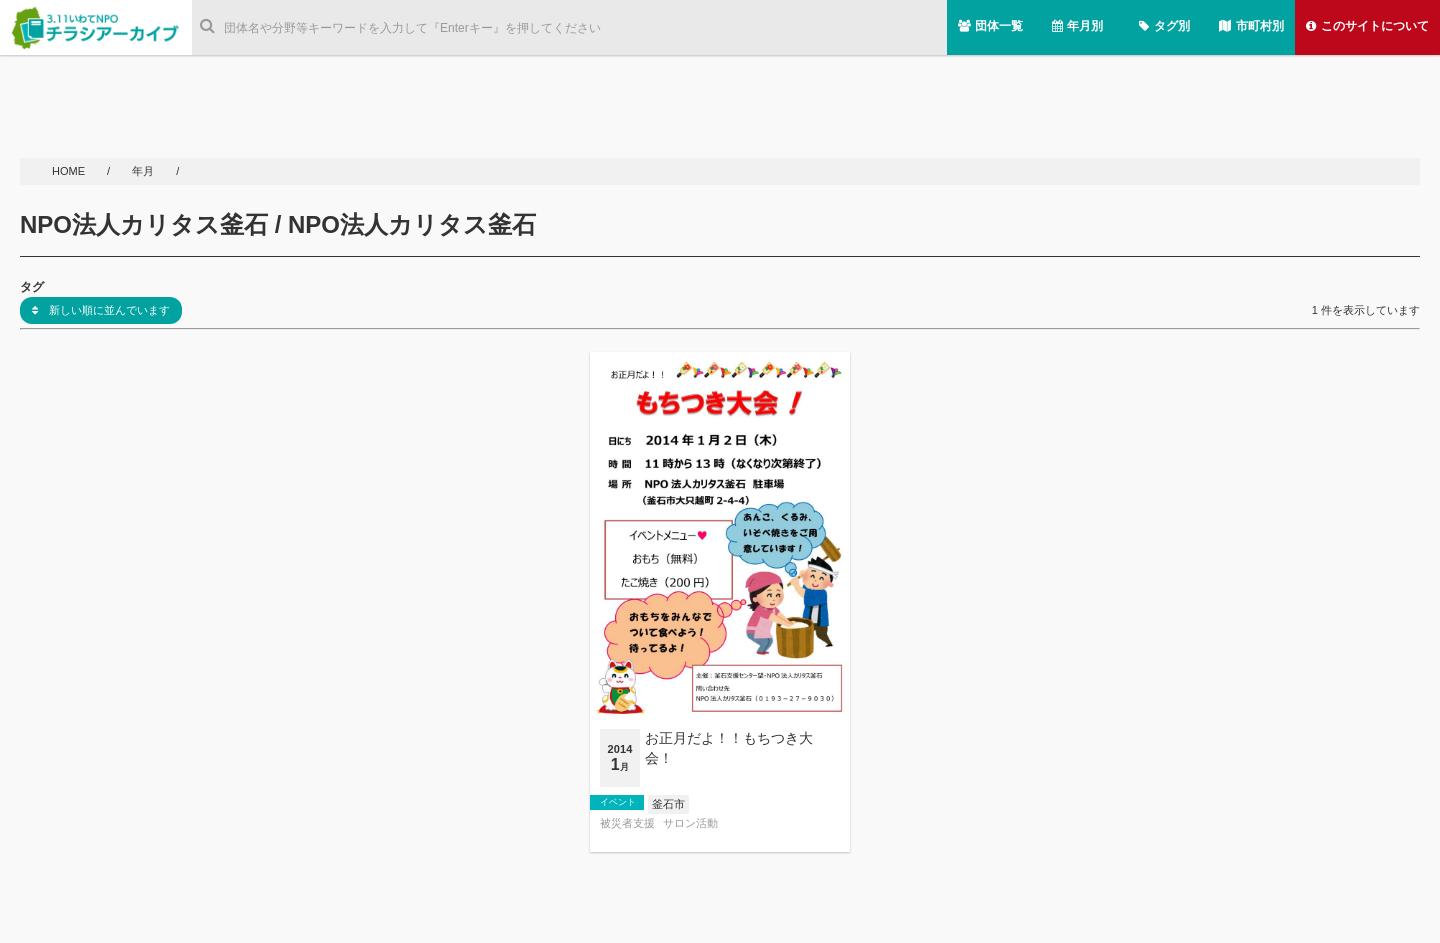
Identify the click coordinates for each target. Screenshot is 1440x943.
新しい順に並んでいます (101, 310)
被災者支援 (627, 823)
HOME (70, 171)
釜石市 (668, 804)
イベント (618, 802)
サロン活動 (690, 823)
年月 (144, 171)
